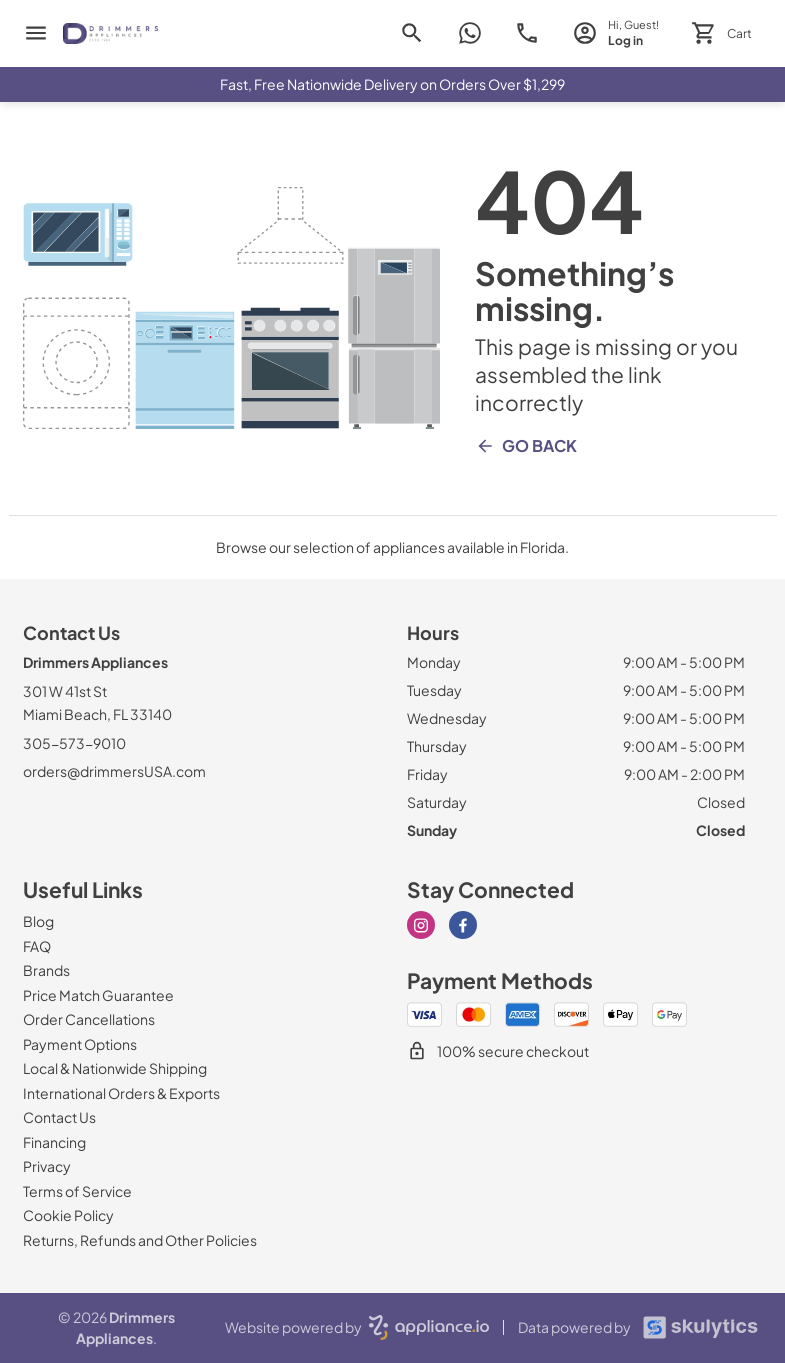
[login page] (615, 33)
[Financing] (54, 1142)
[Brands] (46, 970)
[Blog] (38, 921)
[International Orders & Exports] (121, 1093)
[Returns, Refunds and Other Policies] (140, 1240)
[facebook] (463, 925)
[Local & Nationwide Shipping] (115, 1068)
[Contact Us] (59, 1117)
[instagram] (421, 925)
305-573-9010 (74, 743)
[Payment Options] (80, 1044)
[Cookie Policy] (68, 1215)
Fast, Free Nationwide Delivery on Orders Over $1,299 (392, 84)
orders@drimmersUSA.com (114, 771)
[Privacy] (47, 1166)
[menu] (36, 33)
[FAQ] (37, 946)
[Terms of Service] (77, 1191)
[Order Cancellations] (89, 1019)
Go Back (526, 446)
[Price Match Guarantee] (98, 995)
